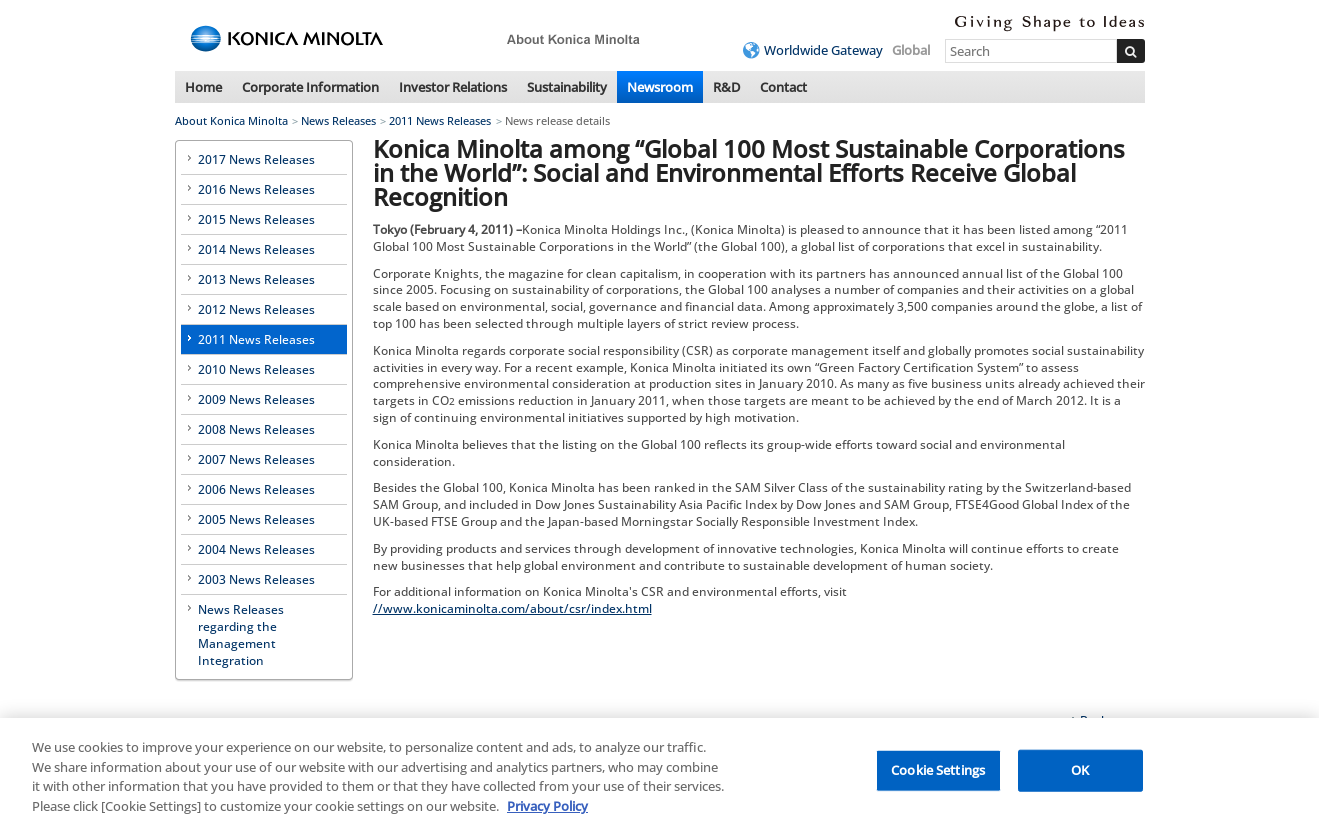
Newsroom (660, 87)
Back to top (1112, 720)
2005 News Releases (256, 519)
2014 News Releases (256, 249)
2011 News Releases (440, 120)
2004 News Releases (256, 549)
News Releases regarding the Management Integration (241, 635)
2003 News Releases (256, 579)
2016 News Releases (256, 189)
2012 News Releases (256, 309)
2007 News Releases (256, 459)
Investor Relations (453, 87)
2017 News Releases (256, 159)
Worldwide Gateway (823, 50)
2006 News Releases (256, 489)
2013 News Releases (256, 279)
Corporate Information (310, 87)
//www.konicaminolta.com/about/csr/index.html (512, 608)
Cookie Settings (938, 776)
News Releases (338, 120)
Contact (783, 87)
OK (1080, 776)
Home (203, 87)
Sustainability (567, 87)
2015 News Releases (256, 219)
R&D (726, 87)
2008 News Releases (256, 429)
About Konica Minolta (231, 120)
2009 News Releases (256, 399)
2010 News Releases (256, 369)
